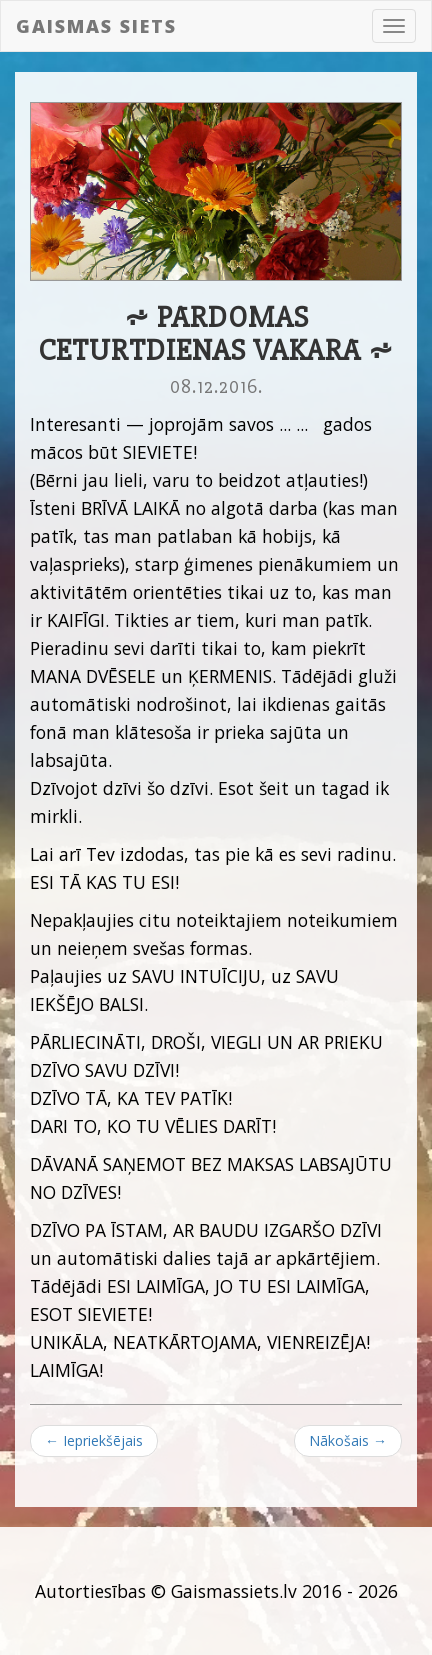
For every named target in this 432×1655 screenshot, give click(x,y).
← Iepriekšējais (94, 1440)
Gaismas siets (96, 26)
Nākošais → (348, 1440)
